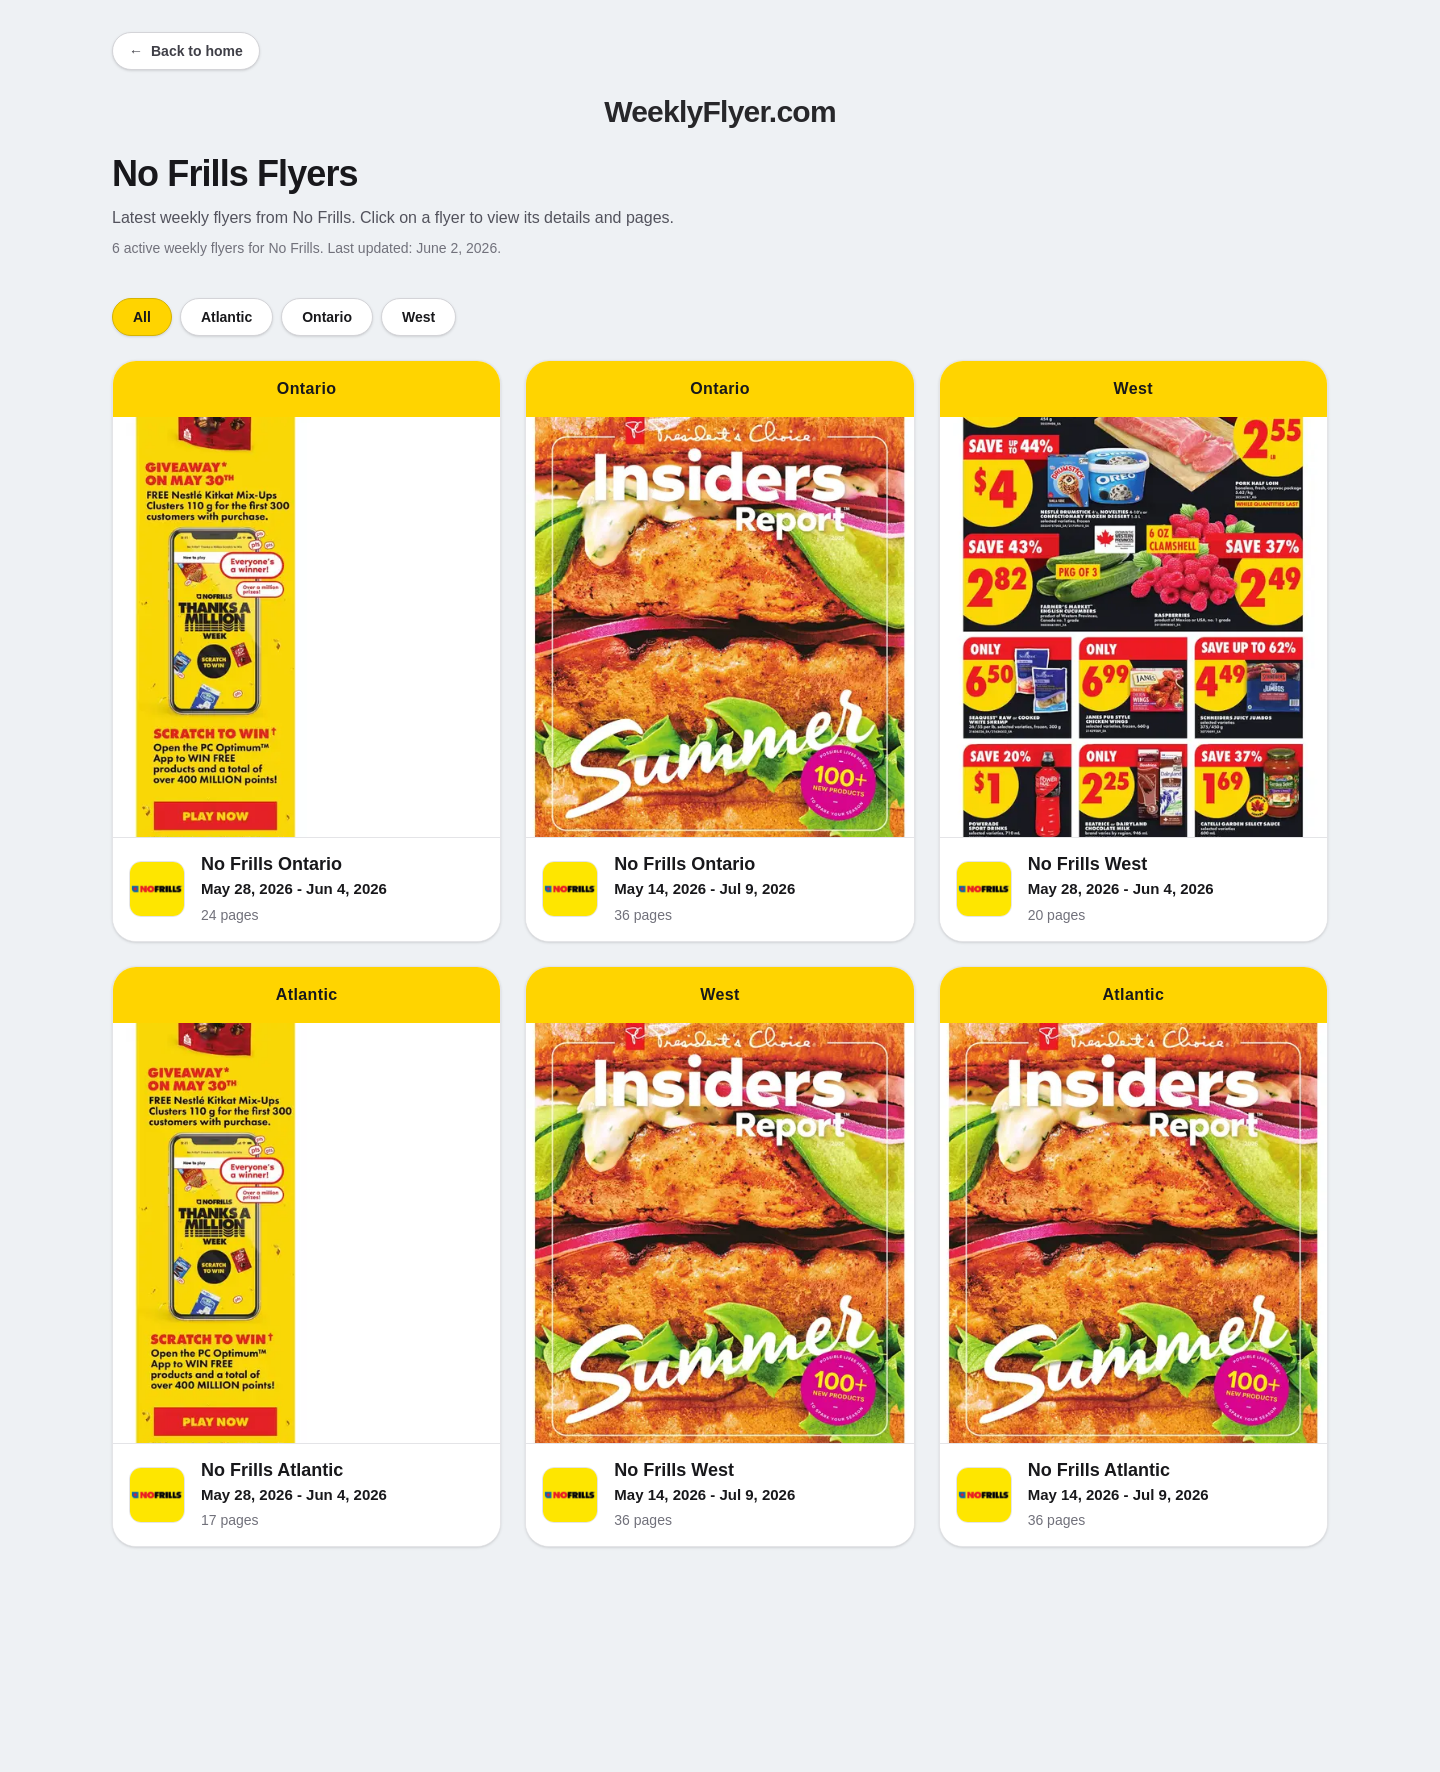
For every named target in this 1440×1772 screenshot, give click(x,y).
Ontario (327, 317)
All (142, 317)
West (418, 317)
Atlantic (226, 317)
